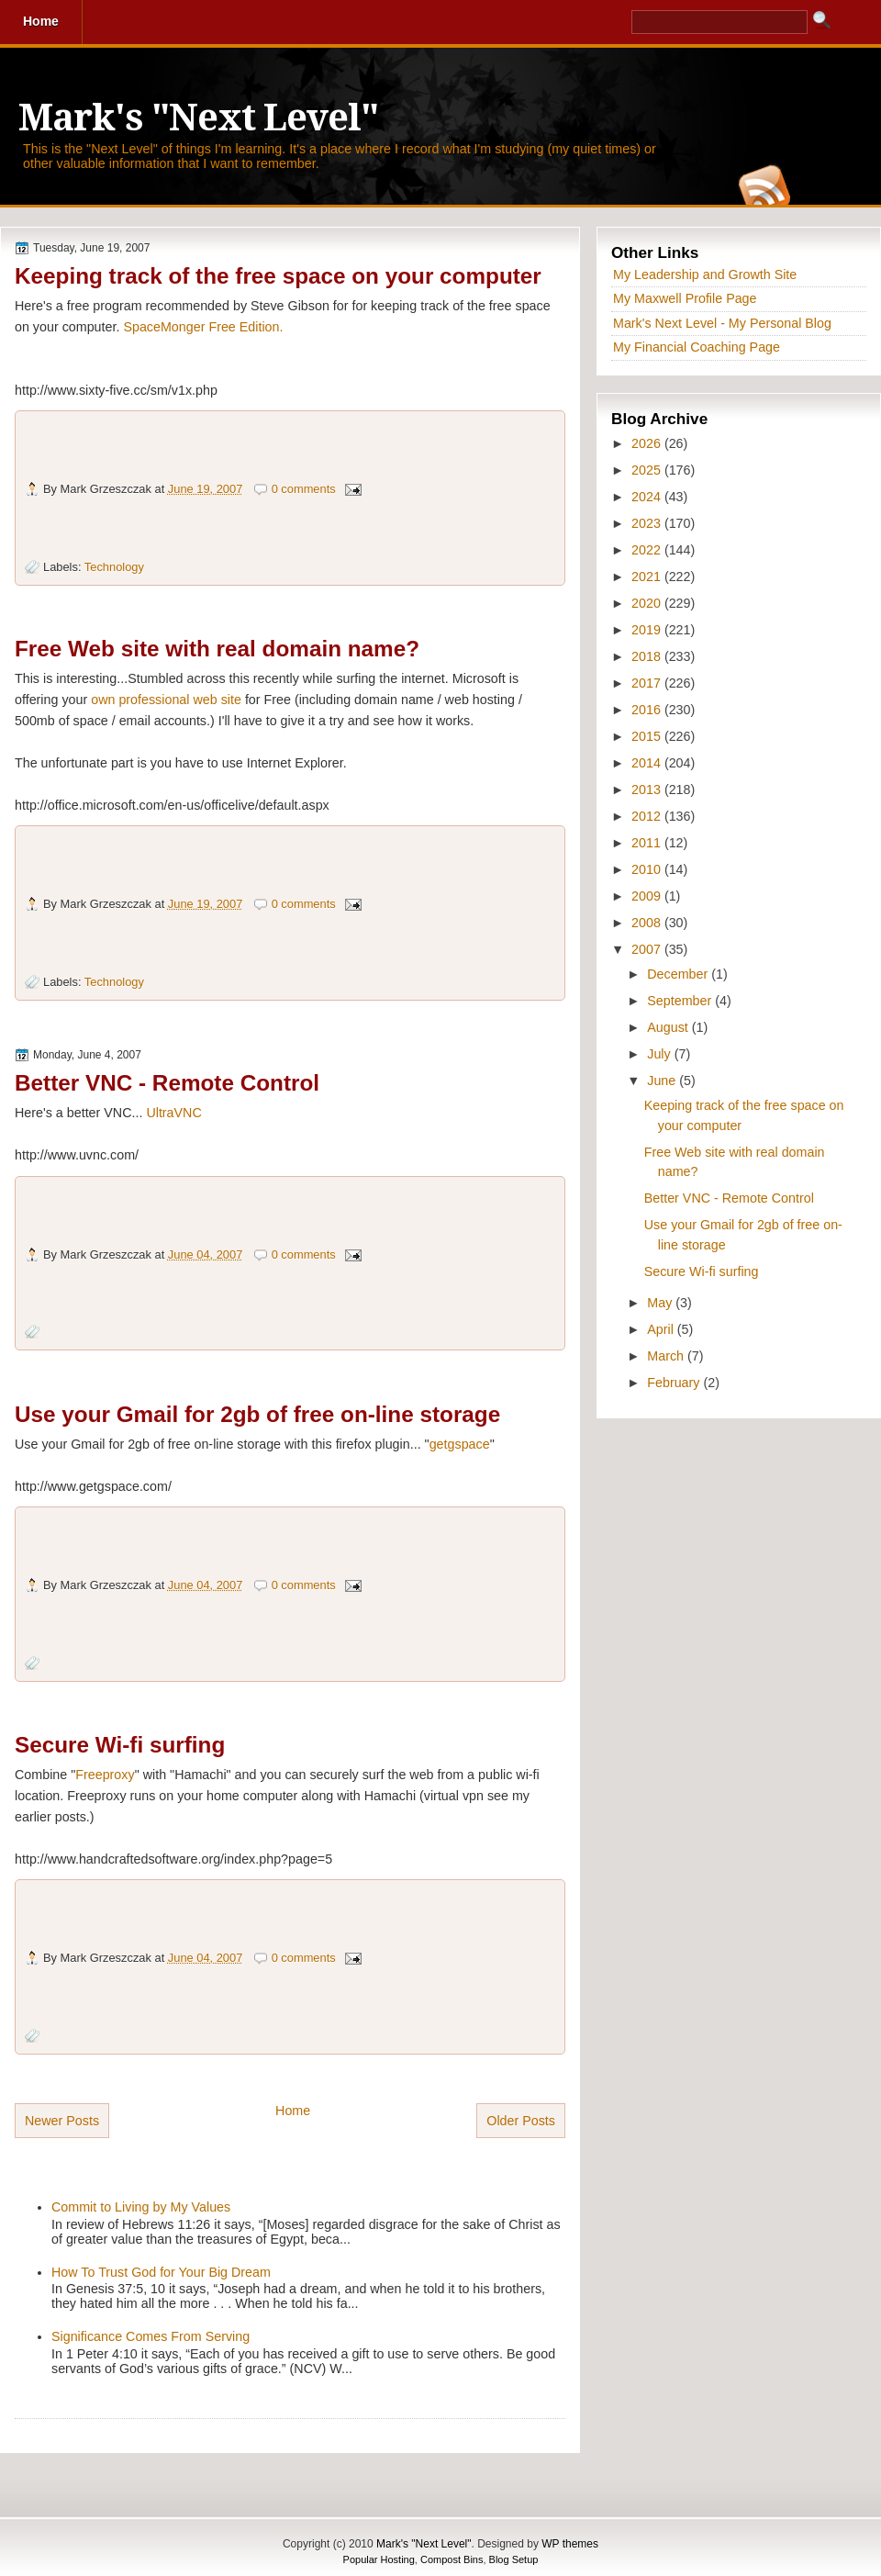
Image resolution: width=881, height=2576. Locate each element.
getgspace (459, 1444)
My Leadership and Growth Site (705, 274)
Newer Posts (62, 2120)
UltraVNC (173, 1112)
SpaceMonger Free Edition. (203, 326)
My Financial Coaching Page (696, 347)
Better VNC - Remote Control (167, 1082)
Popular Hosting (379, 2559)
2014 (647, 763)
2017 (647, 683)
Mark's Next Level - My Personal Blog (722, 323)
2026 (647, 443)
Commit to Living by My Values (140, 2207)
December (679, 974)
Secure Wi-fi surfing (120, 1744)
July (660, 1054)
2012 (647, 816)
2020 (647, 603)
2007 (647, 949)
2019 (647, 629)
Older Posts (520, 2120)
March (667, 1356)
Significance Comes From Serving (150, 2336)
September (681, 1000)
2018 (647, 656)
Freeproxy (104, 1774)
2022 (647, 550)
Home (292, 2110)
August (669, 1027)
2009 (647, 896)
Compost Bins (451, 2559)
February (675, 1382)
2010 (647, 869)
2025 (647, 470)
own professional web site (166, 699)
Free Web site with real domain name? (217, 648)
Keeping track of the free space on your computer (278, 275)
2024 (647, 496)
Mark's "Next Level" (198, 118)
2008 (647, 922)
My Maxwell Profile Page (685, 298)
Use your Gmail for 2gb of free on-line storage (257, 1414)
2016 (647, 709)
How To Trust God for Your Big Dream (161, 2272)
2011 (647, 842)
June (663, 1080)
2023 (647, 523)
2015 (647, 736)
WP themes (569, 2543)
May (661, 1302)
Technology (114, 567)
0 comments (304, 489)
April (662, 1329)
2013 (647, 789)
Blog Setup (514, 2559)
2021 (647, 576)
